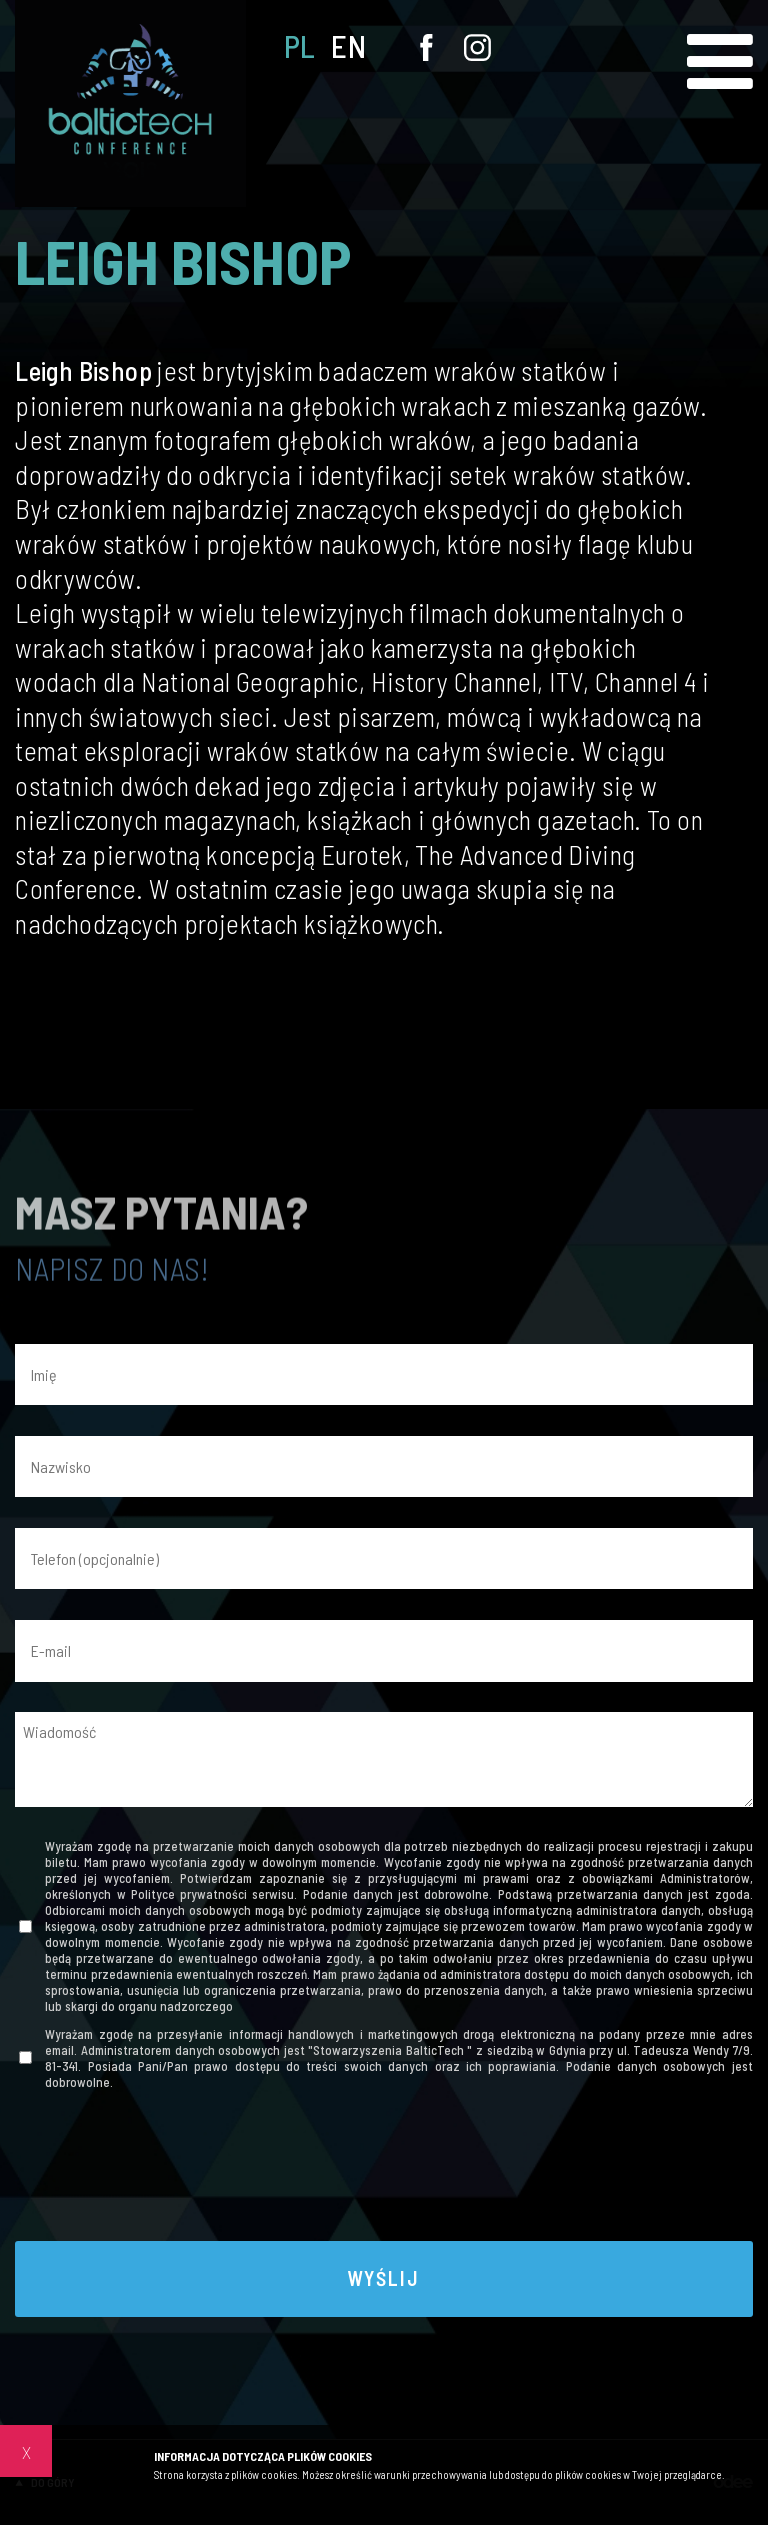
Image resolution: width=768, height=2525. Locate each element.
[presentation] (384, 2171)
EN (348, 46)
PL (300, 46)
